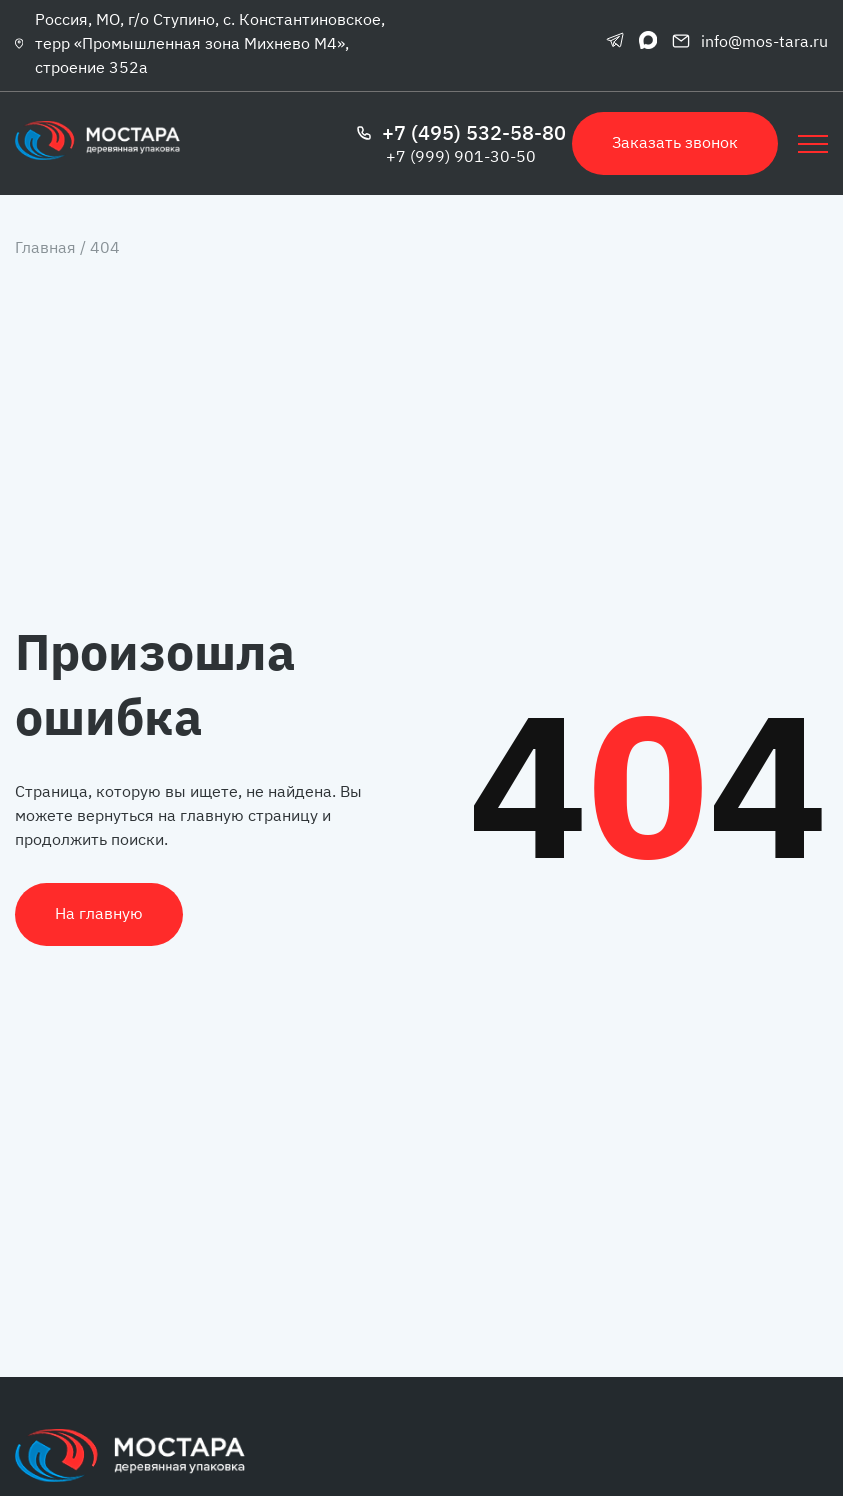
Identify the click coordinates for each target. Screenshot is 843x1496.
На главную (99, 913)
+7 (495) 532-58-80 (461, 133)
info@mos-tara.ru (750, 41)
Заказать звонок (675, 142)
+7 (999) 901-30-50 (461, 156)
